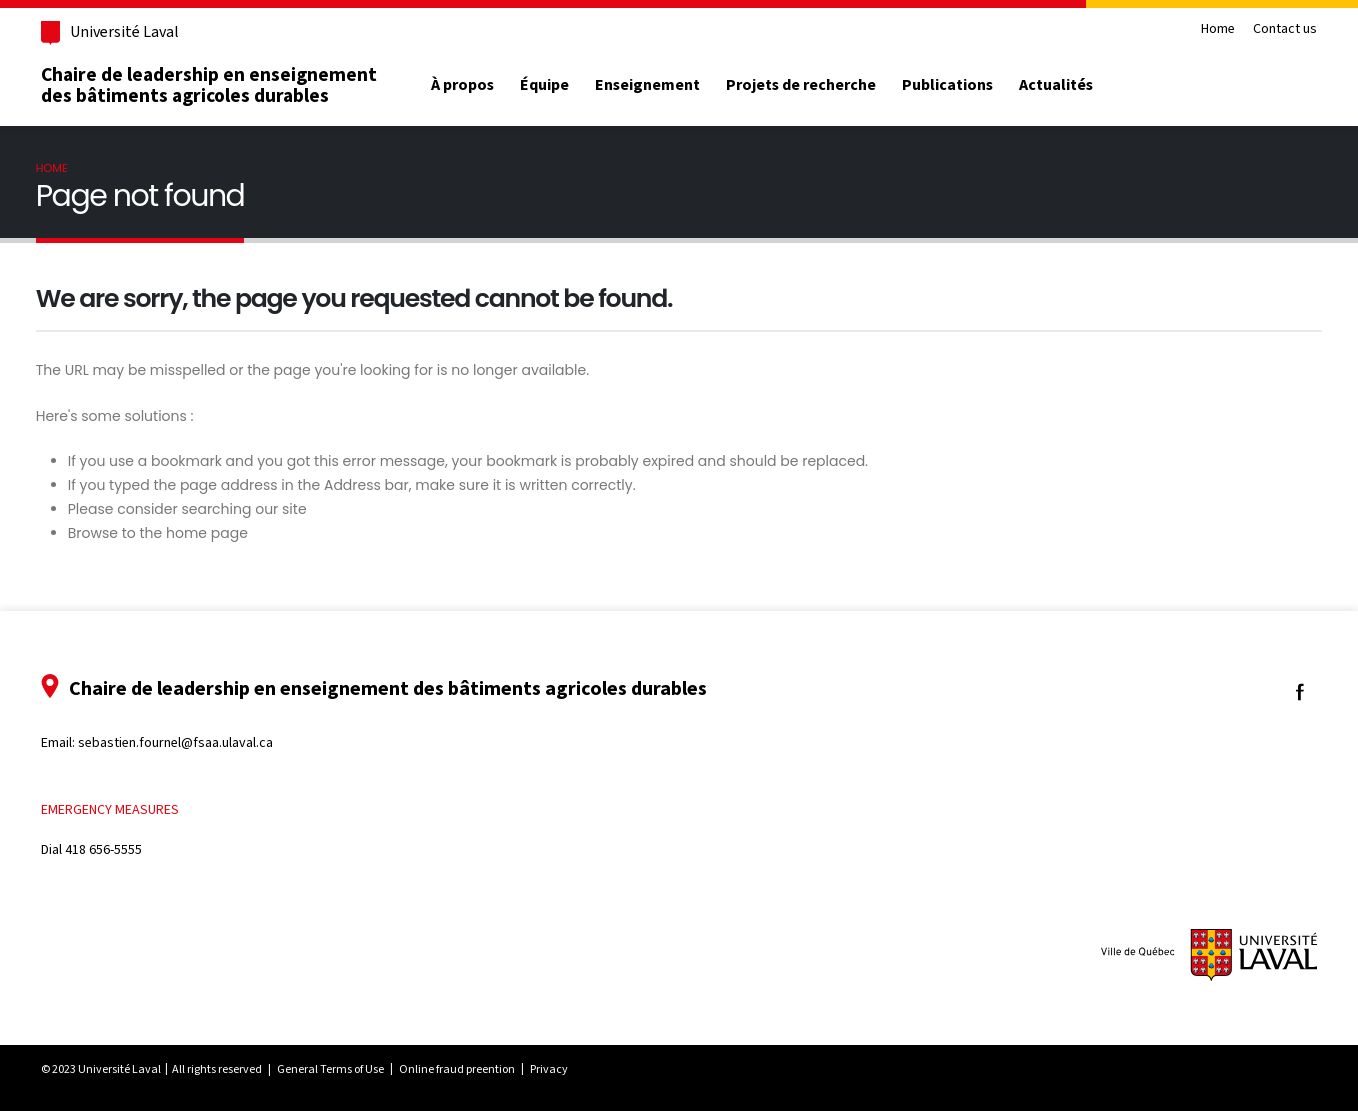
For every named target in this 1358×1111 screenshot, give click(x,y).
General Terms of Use (345, 1069)
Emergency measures (125, 809)
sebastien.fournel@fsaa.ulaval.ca (190, 742)
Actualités (1070, 85)
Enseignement (662, 85)
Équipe (559, 85)
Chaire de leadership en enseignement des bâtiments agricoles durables (224, 85)
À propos (477, 85)
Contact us (1270, 29)
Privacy (564, 1069)
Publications (962, 85)
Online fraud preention (472, 1069)
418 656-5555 (118, 849)
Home (1203, 29)
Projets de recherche (816, 85)
